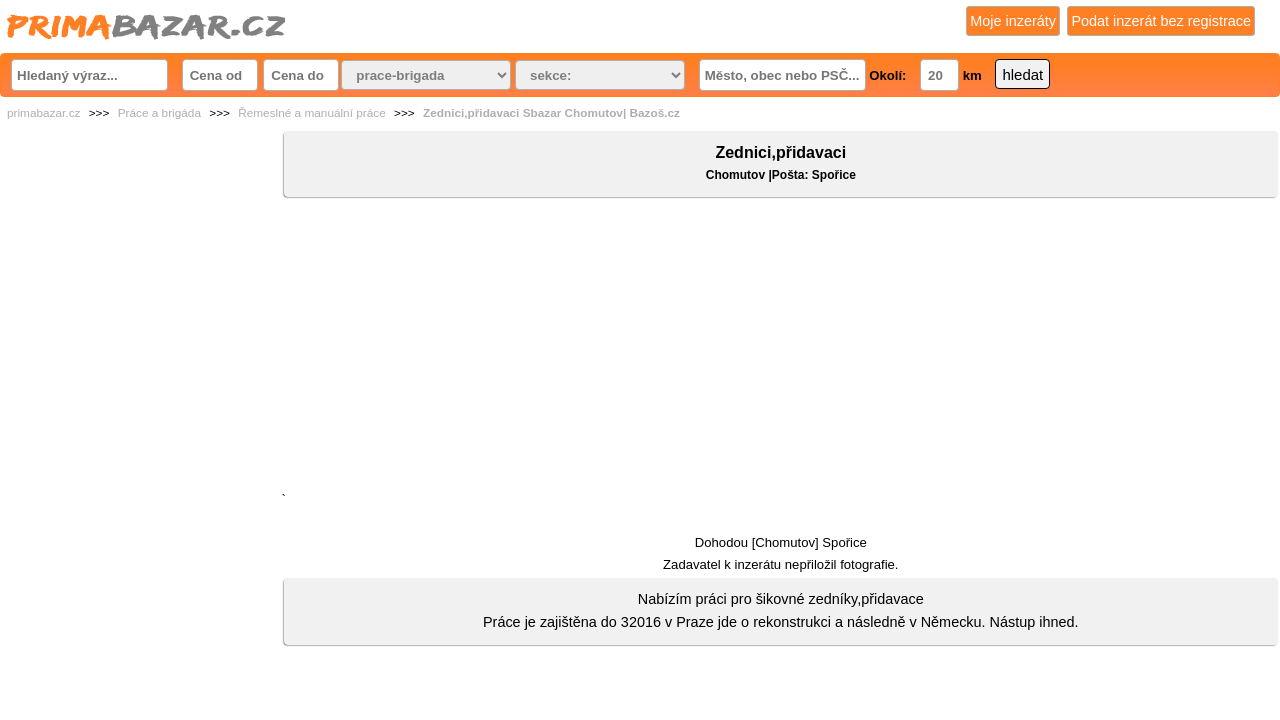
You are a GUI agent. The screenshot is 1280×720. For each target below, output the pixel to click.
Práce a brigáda (159, 113)
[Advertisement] (781, 349)
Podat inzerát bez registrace (1161, 21)
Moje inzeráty (1013, 21)
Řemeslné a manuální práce (312, 113)
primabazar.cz (43, 113)
